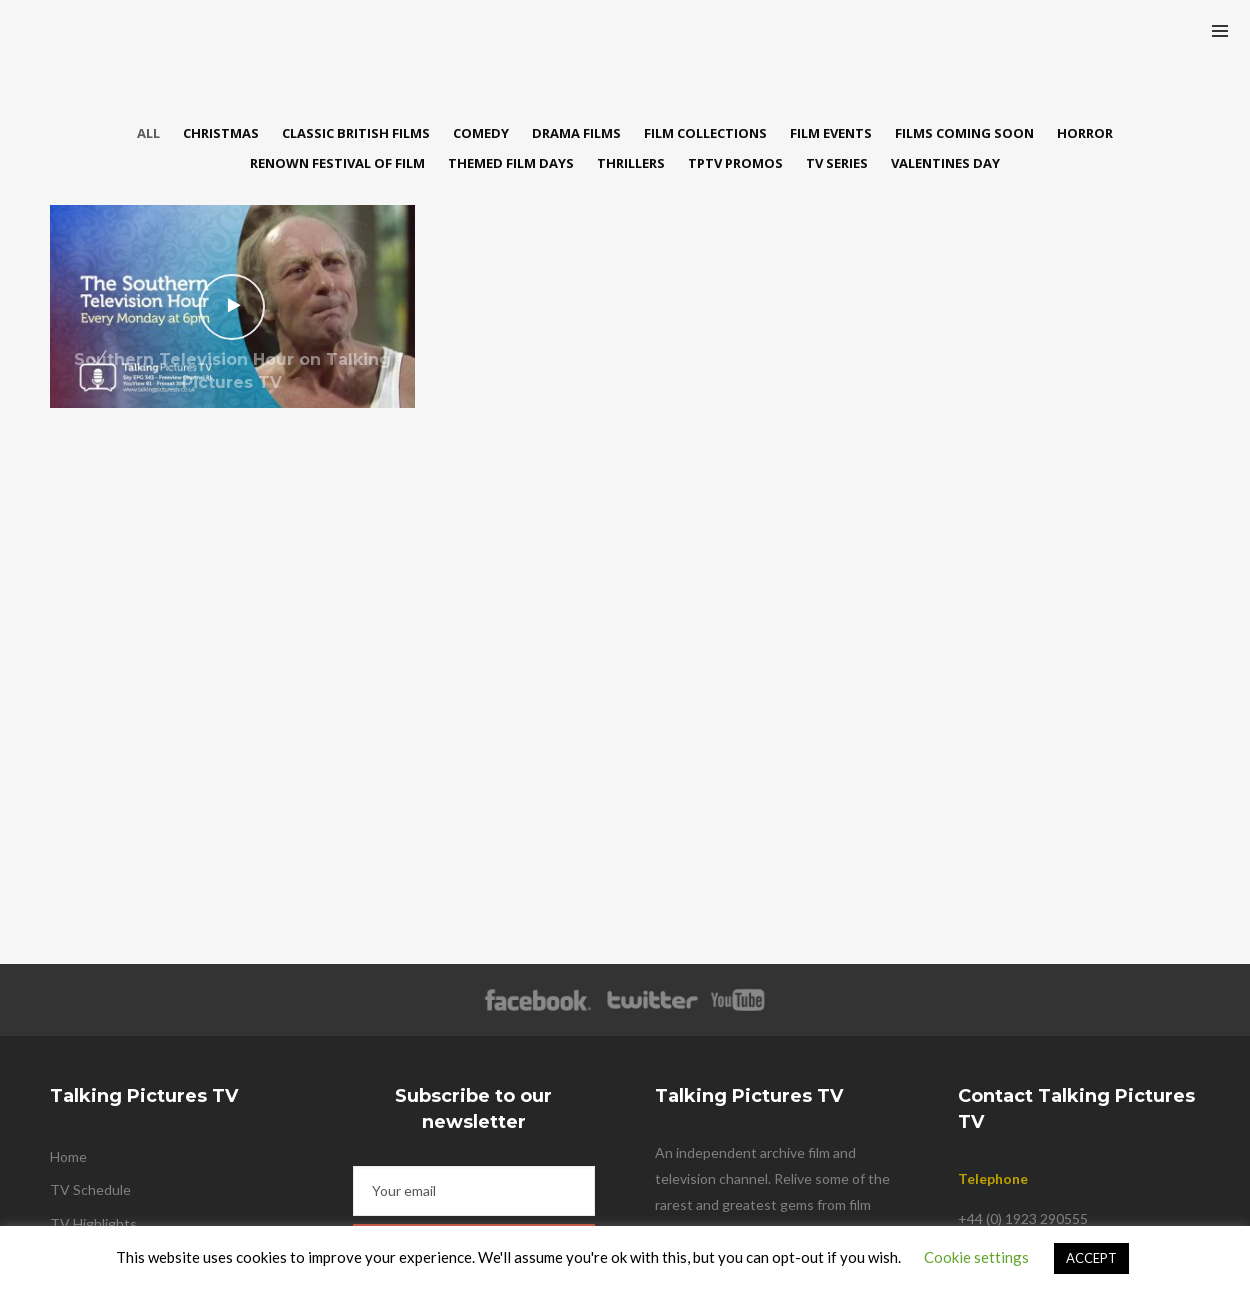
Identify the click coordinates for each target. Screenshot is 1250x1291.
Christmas (221, 133)
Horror (1085, 133)
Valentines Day (945, 163)
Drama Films (576, 133)
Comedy (481, 133)
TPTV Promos (735, 163)
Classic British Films (356, 133)
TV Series (837, 163)
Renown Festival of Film (337, 163)
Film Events (831, 133)
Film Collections (705, 133)
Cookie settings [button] (976, 1257)
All (148, 133)
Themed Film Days (511, 163)
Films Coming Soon (964, 133)
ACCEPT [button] (1091, 1258)
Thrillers (631, 163)
